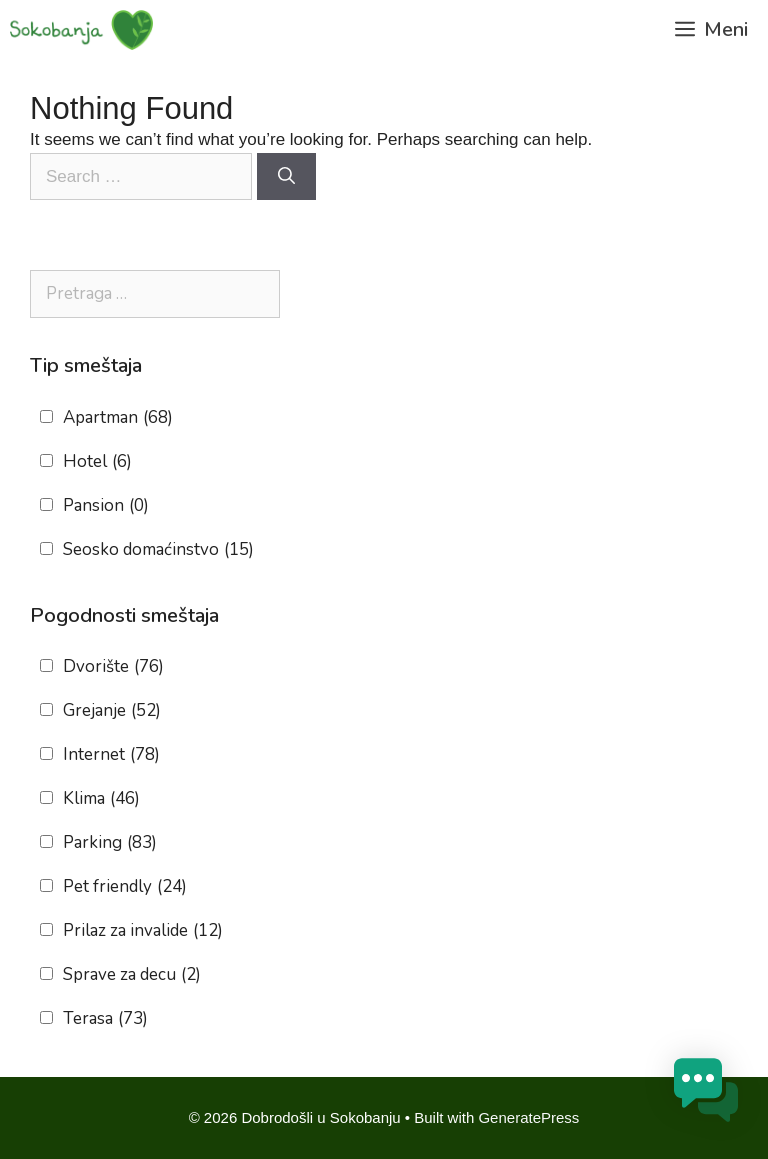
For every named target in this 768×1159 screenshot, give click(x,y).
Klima (101, 799)
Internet (111, 755)
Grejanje (112, 711)
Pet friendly (125, 887)
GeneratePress (528, 1117)
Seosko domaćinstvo (158, 550)
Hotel (97, 462)
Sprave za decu (132, 975)
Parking (110, 843)
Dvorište (113, 667)
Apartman (118, 418)
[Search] (286, 177)
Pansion (106, 506)
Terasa (105, 1019)
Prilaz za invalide (143, 931)
